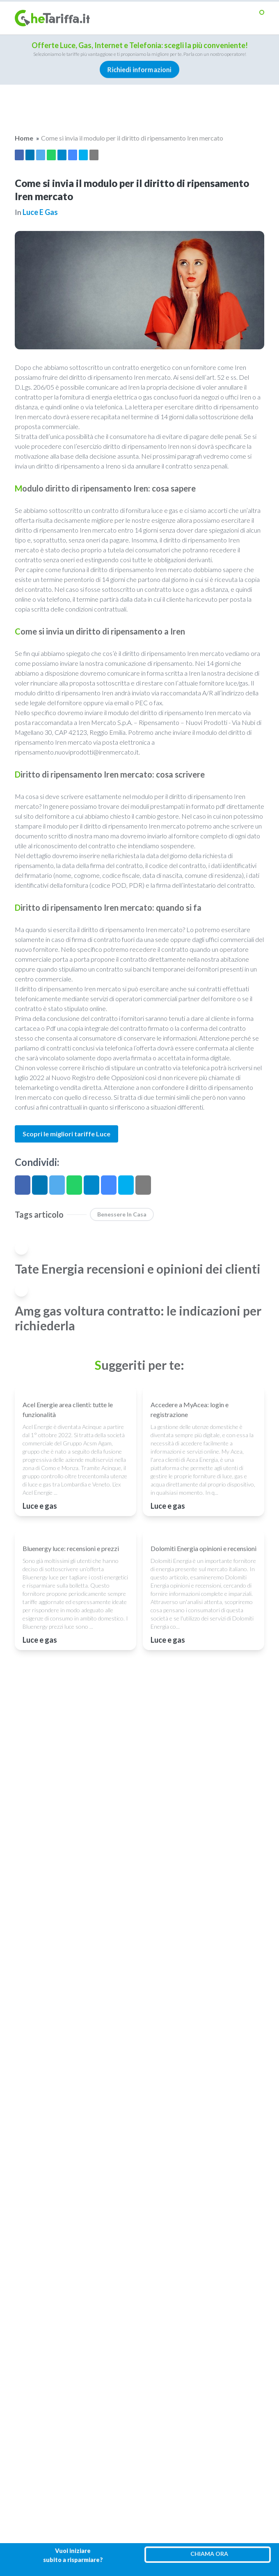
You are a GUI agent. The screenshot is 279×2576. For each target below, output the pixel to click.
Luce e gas (40, 212)
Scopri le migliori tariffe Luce (66, 1134)
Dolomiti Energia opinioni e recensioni (203, 1548)
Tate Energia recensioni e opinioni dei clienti (138, 1268)
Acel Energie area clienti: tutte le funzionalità (68, 1409)
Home (24, 138)
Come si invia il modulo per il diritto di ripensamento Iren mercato (132, 138)
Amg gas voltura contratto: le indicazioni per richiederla (138, 1318)
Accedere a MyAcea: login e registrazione (190, 1409)
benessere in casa (121, 1214)
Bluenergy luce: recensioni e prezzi (71, 1548)
